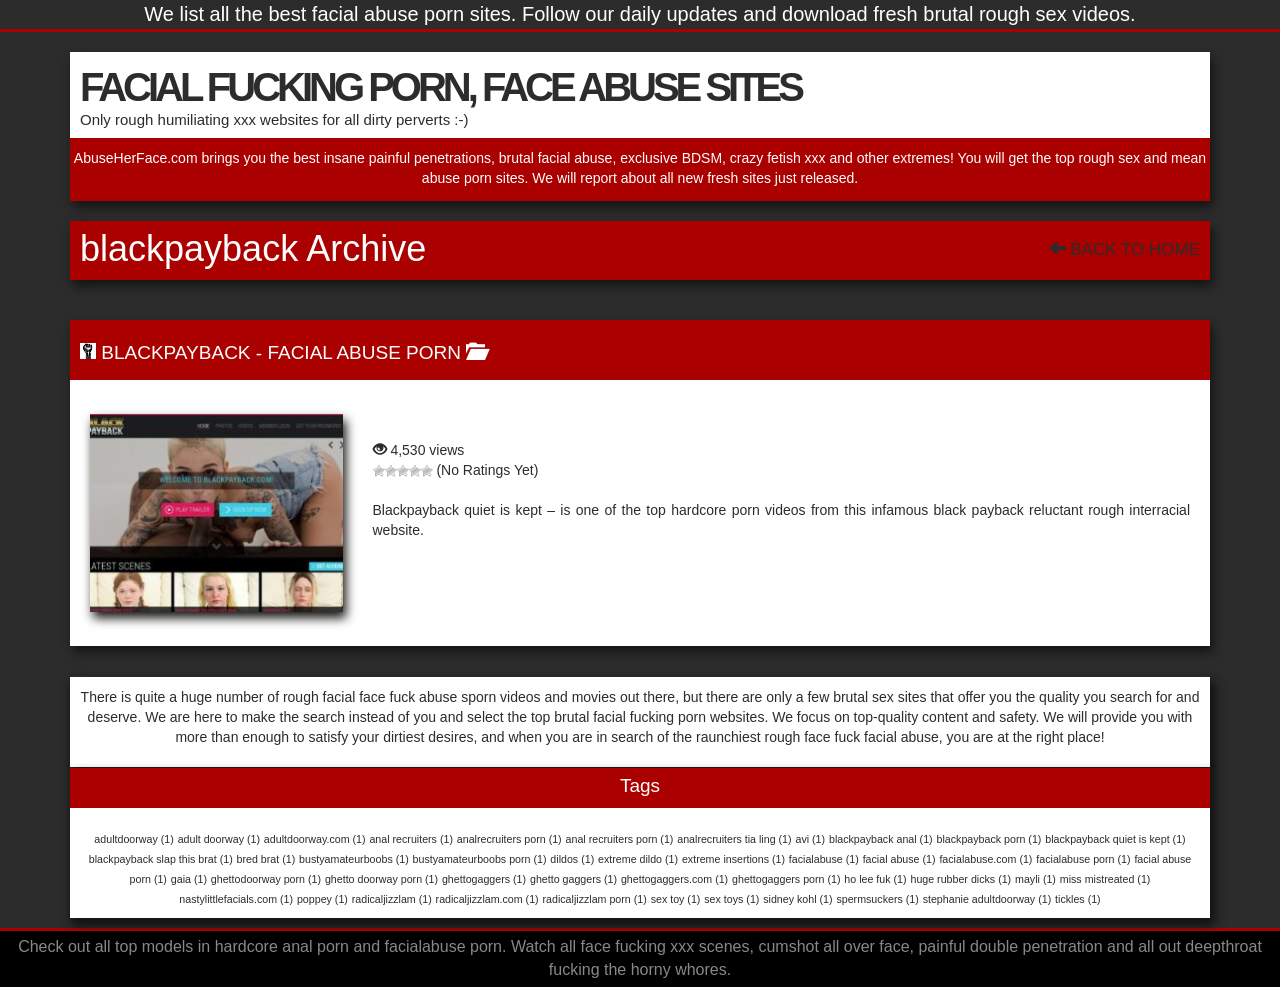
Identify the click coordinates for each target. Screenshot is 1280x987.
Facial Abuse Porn (364, 352)
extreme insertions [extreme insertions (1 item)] (733, 859)
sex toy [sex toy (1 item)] (676, 899)
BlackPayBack (175, 352)
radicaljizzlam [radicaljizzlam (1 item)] (392, 899)
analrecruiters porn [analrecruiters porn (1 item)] (509, 839)
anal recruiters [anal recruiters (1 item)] (411, 839)
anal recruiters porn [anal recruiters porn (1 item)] (620, 839)
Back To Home (1124, 249)
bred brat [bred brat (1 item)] (266, 859)
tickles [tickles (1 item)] (1078, 899)
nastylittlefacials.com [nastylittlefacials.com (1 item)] (236, 899)
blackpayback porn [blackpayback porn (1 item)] (989, 839)
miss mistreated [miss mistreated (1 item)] (1105, 879)
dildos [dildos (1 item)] (572, 859)
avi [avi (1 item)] (810, 839)
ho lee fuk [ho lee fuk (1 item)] (875, 879)
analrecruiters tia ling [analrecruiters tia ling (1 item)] (734, 839)
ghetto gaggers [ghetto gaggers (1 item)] (573, 879)
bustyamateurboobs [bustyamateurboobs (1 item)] (354, 859)
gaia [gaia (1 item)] (189, 879)
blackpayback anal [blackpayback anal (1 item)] (881, 839)
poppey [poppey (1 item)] (322, 899)
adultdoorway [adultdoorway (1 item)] (133, 839)
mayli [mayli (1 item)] (1035, 879)
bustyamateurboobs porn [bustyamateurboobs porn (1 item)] (480, 859)
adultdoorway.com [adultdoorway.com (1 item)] (315, 839)
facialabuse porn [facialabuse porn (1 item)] (1083, 859)
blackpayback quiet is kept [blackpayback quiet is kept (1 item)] (1115, 839)
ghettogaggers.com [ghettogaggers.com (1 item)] (674, 879)
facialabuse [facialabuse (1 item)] (824, 859)
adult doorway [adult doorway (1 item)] (219, 839)
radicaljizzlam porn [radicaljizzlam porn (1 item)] (595, 899)
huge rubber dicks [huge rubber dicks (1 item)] (960, 879)
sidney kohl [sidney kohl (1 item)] (797, 899)
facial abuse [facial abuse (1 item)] (899, 859)
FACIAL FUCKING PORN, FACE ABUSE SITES (440, 87)
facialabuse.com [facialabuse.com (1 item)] (985, 859)
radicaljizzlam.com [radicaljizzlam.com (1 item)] (487, 899)
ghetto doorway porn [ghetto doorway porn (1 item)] (381, 879)
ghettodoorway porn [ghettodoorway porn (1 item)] (266, 879)
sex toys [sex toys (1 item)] (731, 899)
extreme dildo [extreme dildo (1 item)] (638, 859)
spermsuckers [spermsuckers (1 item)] (877, 899)
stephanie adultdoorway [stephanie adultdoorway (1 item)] (987, 899)
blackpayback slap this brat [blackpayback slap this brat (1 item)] (161, 859)
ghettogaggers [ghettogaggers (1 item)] (484, 879)
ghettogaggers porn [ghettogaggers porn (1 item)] (786, 879)
